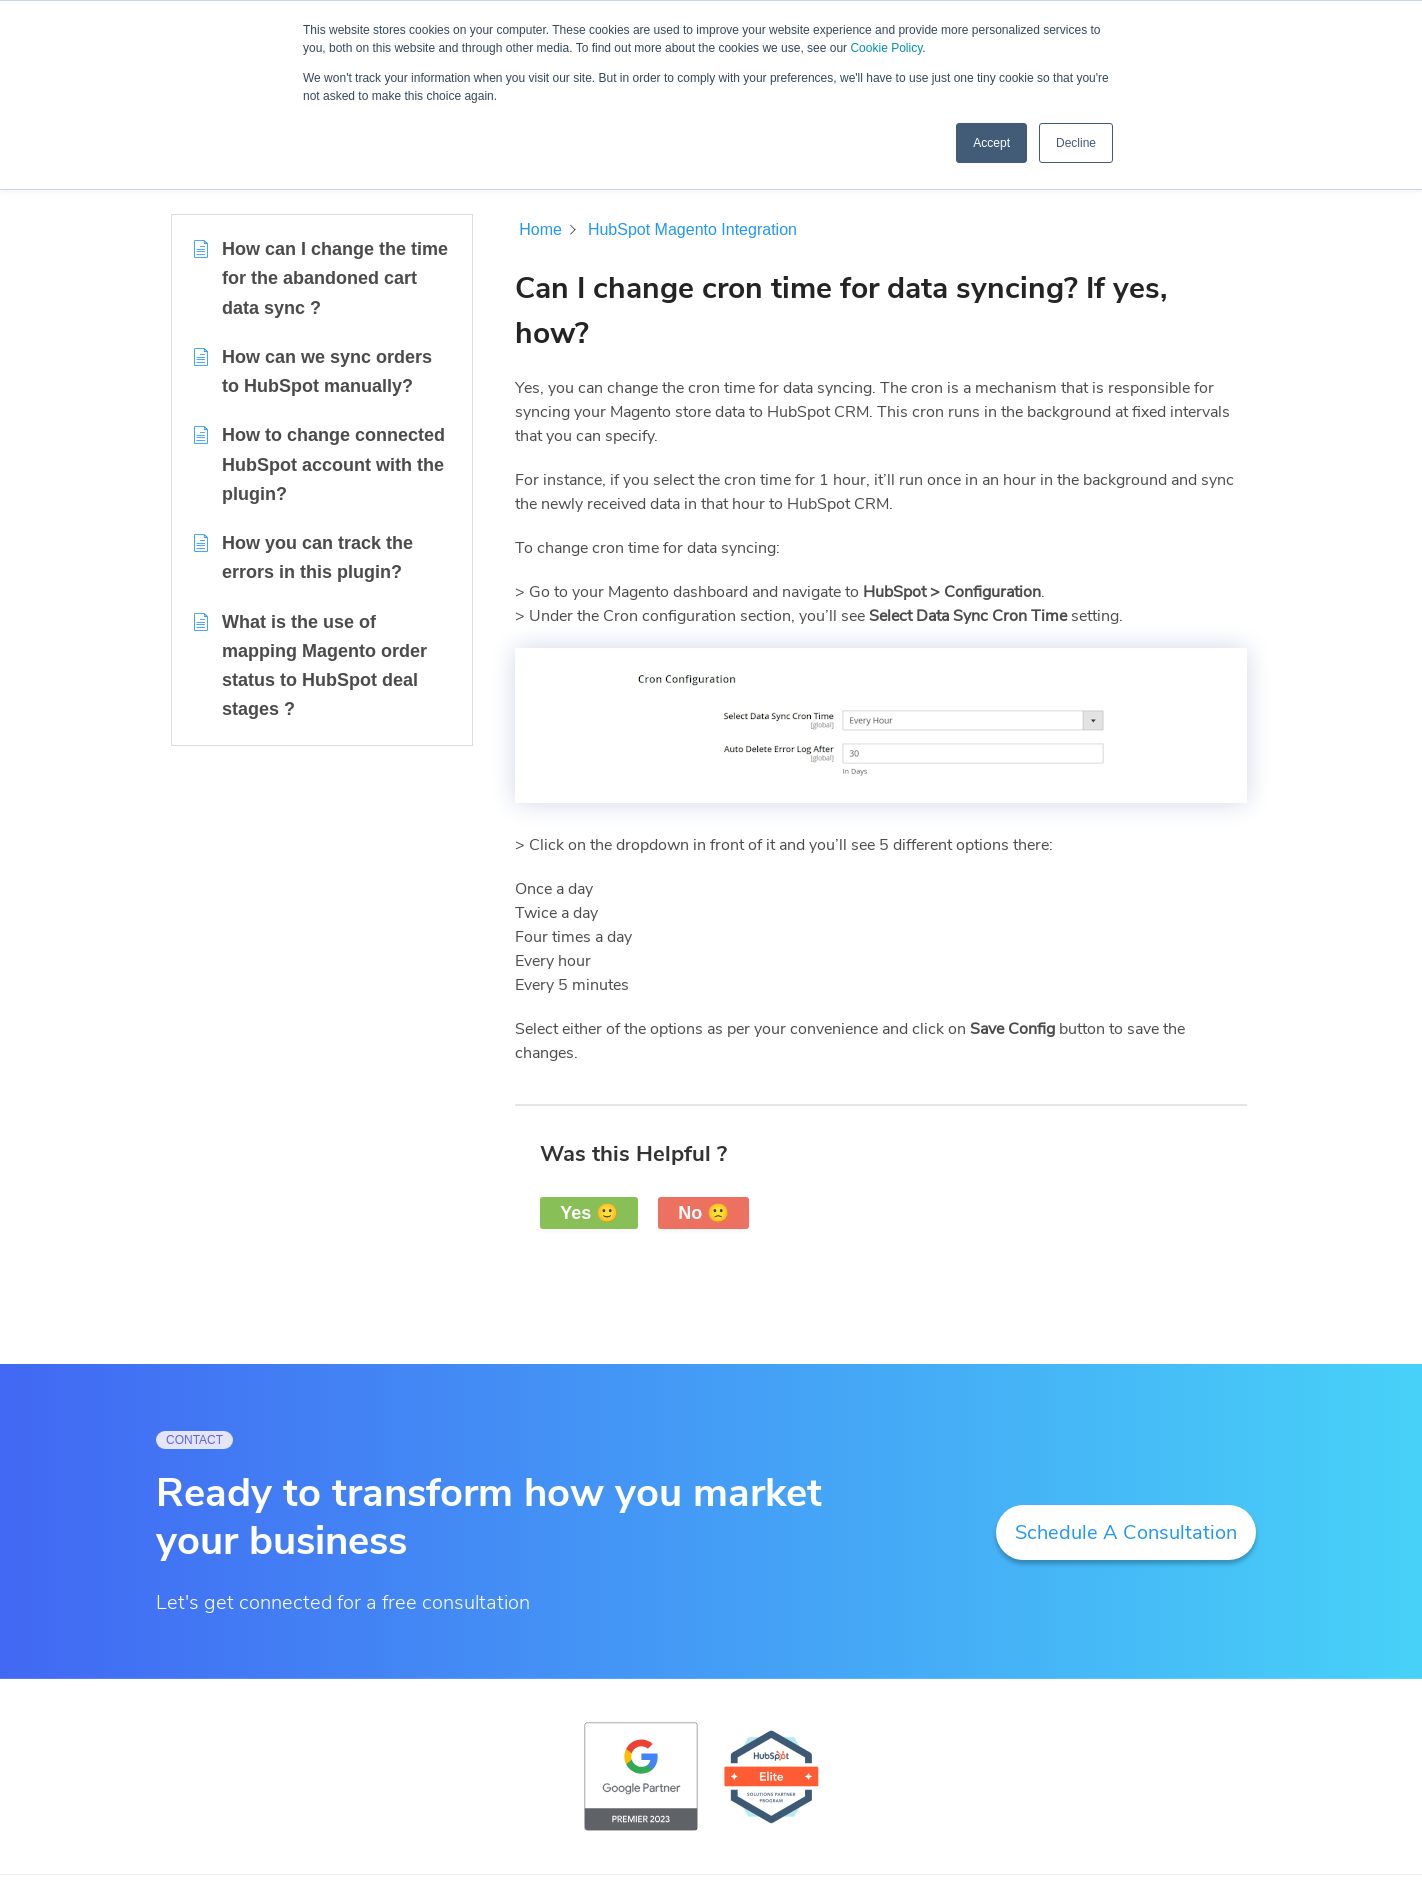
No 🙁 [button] (703, 1213)
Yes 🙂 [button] (589, 1213)
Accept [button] (991, 143)
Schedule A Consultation (1126, 1532)
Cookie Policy (886, 48)
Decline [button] (1076, 143)
